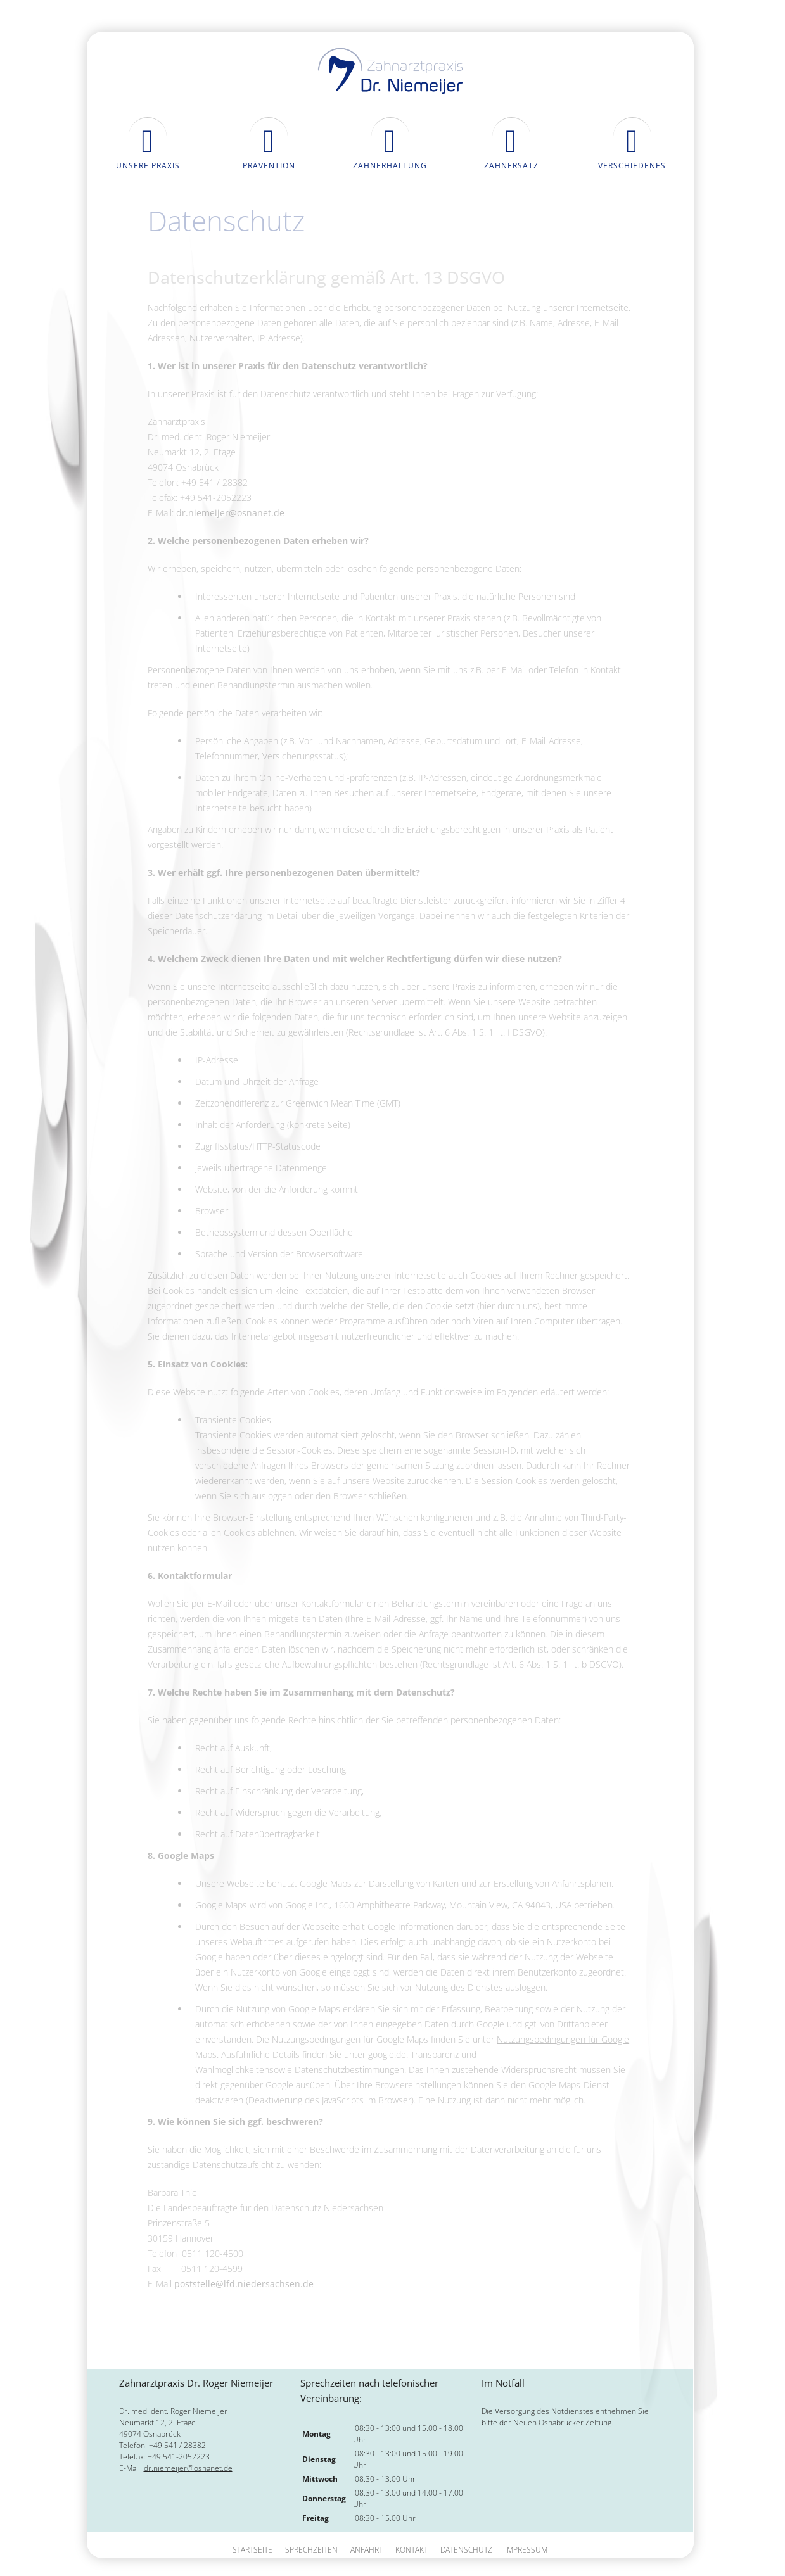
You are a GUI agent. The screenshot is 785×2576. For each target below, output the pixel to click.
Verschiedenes (632, 165)
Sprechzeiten (311, 2549)
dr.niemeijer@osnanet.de (230, 513)
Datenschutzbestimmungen (349, 2070)
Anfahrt (366, 2549)
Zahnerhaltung (390, 165)
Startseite (252, 2549)
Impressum (526, 2549)
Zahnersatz (511, 165)
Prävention (269, 165)
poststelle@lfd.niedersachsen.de (244, 2284)
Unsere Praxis (148, 165)
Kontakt (411, 2549)
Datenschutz (466, 2549)
